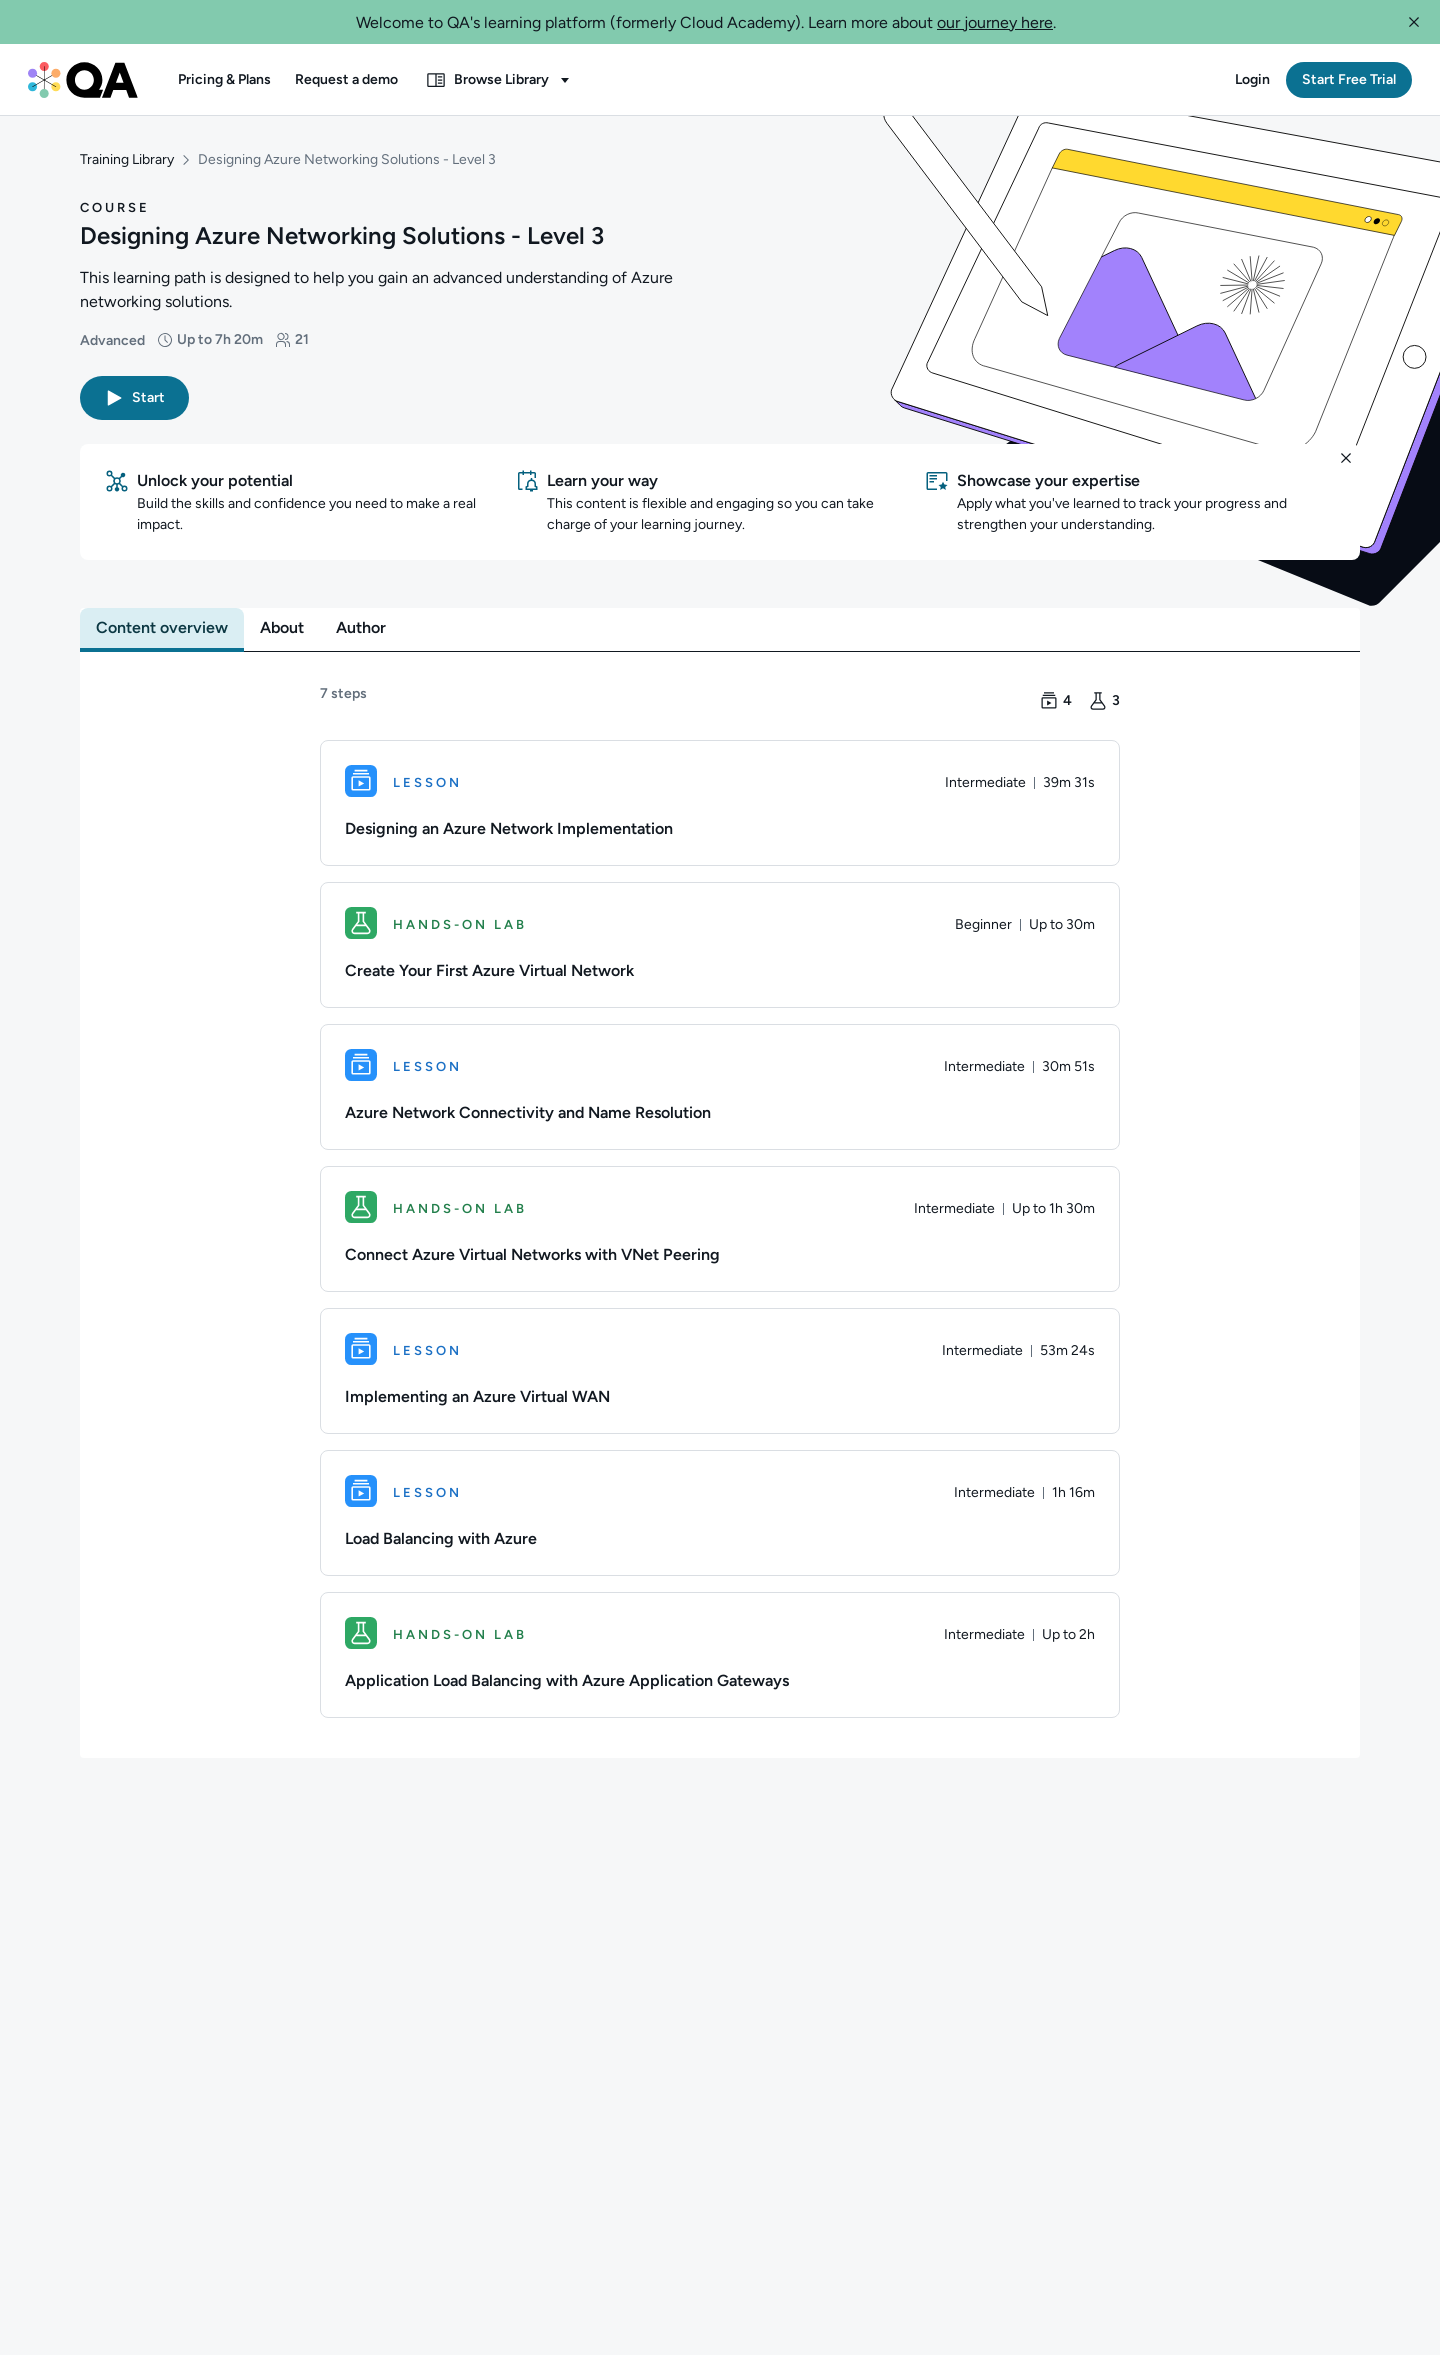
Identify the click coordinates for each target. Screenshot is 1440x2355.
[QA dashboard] (83, 80)
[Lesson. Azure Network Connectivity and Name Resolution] (720, 1089)
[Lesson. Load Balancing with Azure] (720, 1515)
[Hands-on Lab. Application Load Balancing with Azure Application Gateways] (720, 1657)
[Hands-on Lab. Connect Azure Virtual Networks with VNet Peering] (720, 1231)
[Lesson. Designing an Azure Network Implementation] (720, 805)
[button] (1414, 22)
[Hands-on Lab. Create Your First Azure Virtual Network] (720, 947)
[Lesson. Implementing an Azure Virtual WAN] (720, 1373)
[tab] (162, 630)
